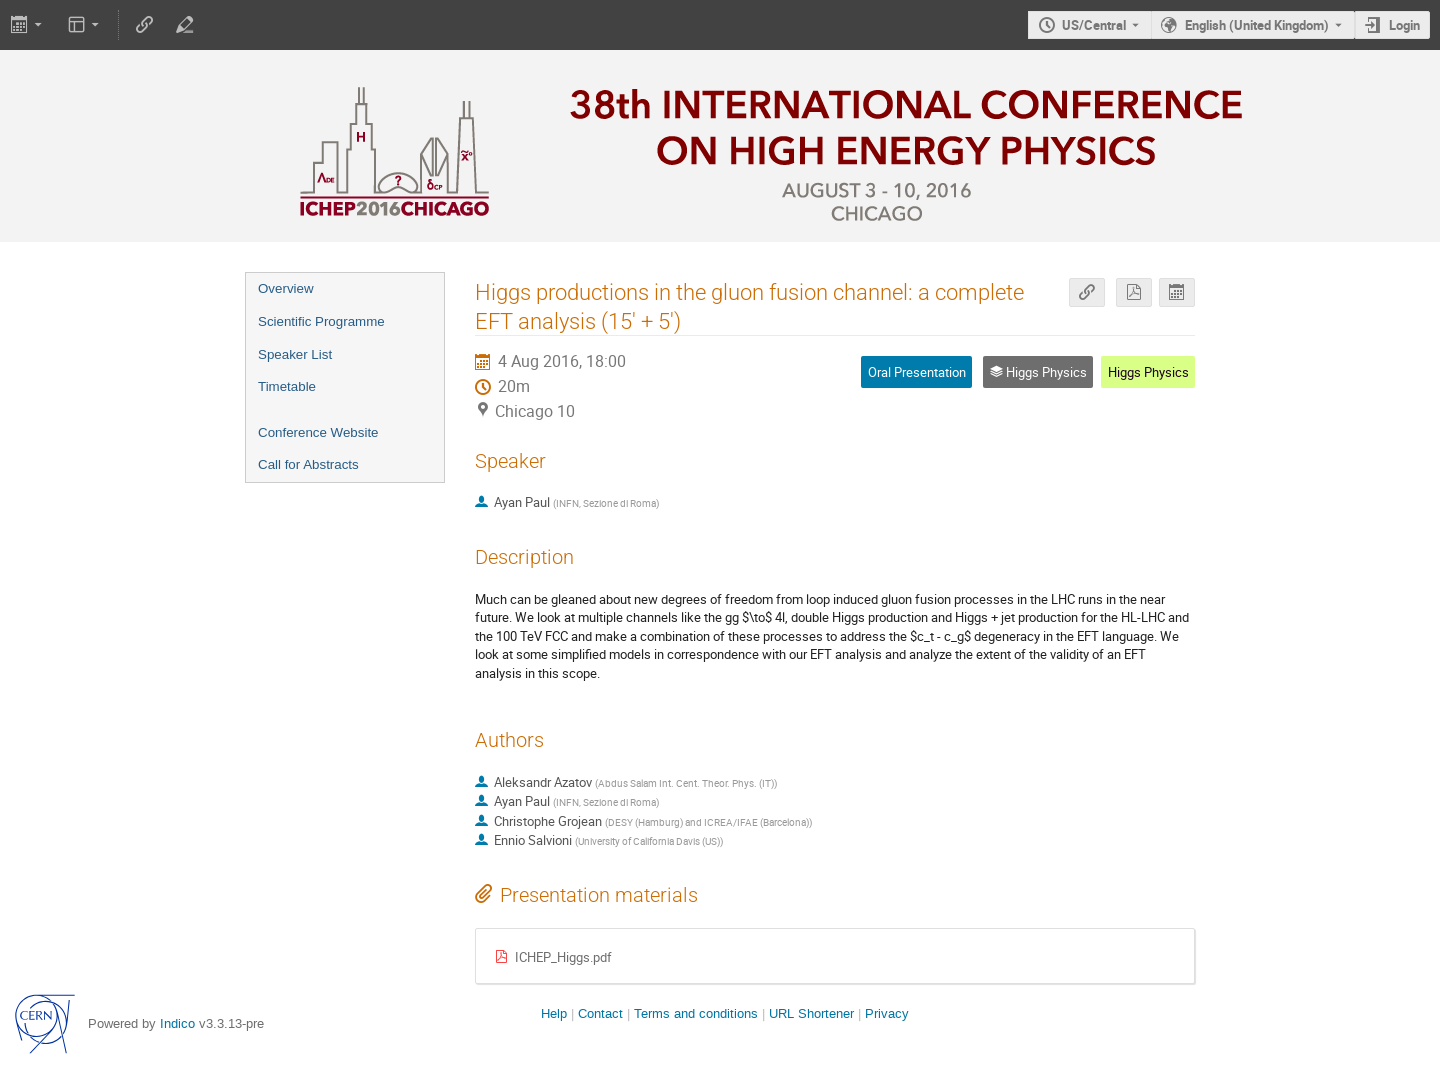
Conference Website (318, 432)
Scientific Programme (321, 321)
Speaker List (295, 354)
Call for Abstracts (308, 464)
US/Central (1094, 25)
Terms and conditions (696, 1013)
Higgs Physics (1148, 372)
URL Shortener (811, 1013)
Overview (286, 288)
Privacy (887, 1013)
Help (554, 1013)
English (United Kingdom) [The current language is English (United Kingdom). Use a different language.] (1257, 25)
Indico (177, 1023)
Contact (600, 1013)
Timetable (287, 386)
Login (1404, 25)
